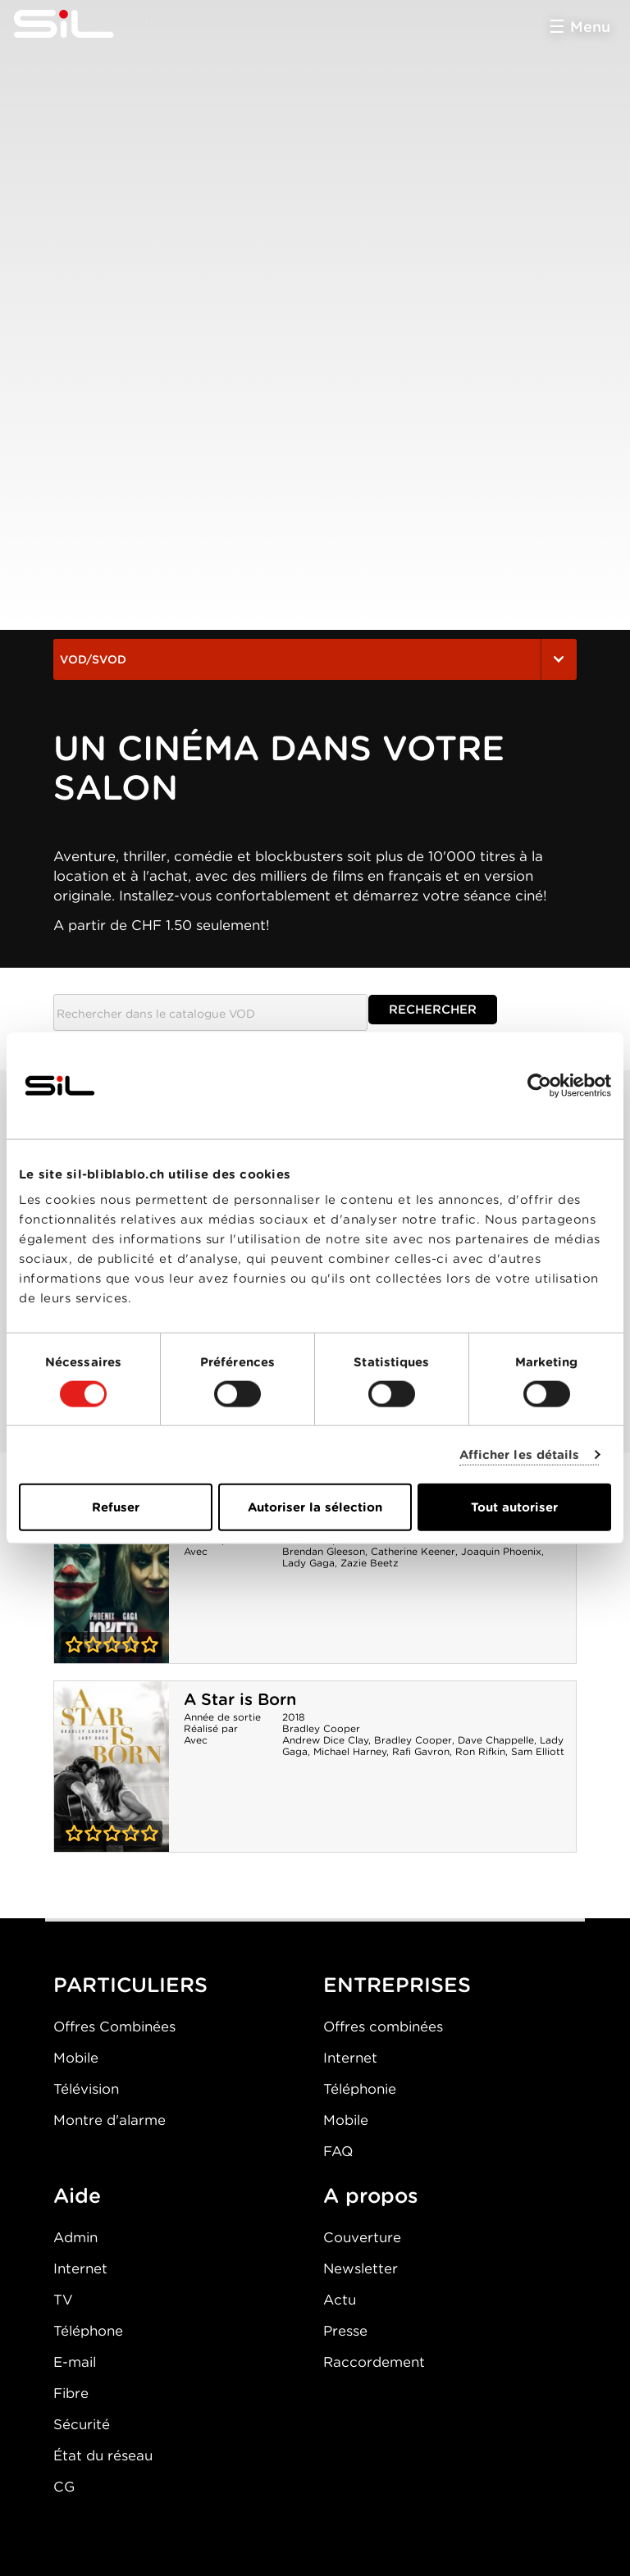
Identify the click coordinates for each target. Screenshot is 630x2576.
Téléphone (88, 2331)
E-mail (74, 2362)
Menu (590, 26)
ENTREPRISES (397, 1984)
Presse (345, 2331)
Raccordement (374, 2362)
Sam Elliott (537, 1751)
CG (64, 2486)
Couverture (362, 2237)
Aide (77, 2195)
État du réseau (103, 2455)
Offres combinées (383, 2026)
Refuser (115, 1507)
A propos (370, 2195)
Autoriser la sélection (315, 1507)
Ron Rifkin (480, 1751)
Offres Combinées (114, 2026)
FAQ (338, 2151)
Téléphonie (359, 2089)
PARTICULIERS (130, 1984)
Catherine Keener (413, 1551)
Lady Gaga (308, 1563)
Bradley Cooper (321, 1728)
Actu (339, 2299)
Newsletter (360, 2268)
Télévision (86, 2089)
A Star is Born (240, 1699)
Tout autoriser (514, 1507)
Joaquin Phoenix (501, 1551)
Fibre (71, 2393)
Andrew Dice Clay (325, 1740)
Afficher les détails (519, 1454)
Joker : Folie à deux (111, 1578)
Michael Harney (349, 1751)
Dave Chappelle (496, 1740)
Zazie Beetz (369, 1563)
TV (63, 2299)
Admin (75, 2237)
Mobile (75, 2057)
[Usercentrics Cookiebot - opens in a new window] (539, 1085)
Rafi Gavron (421, 1751)
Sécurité (81, 2424)
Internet (350, 2057)
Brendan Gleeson (323, 1551)
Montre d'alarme (109, 2120)
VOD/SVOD (315, 659)
